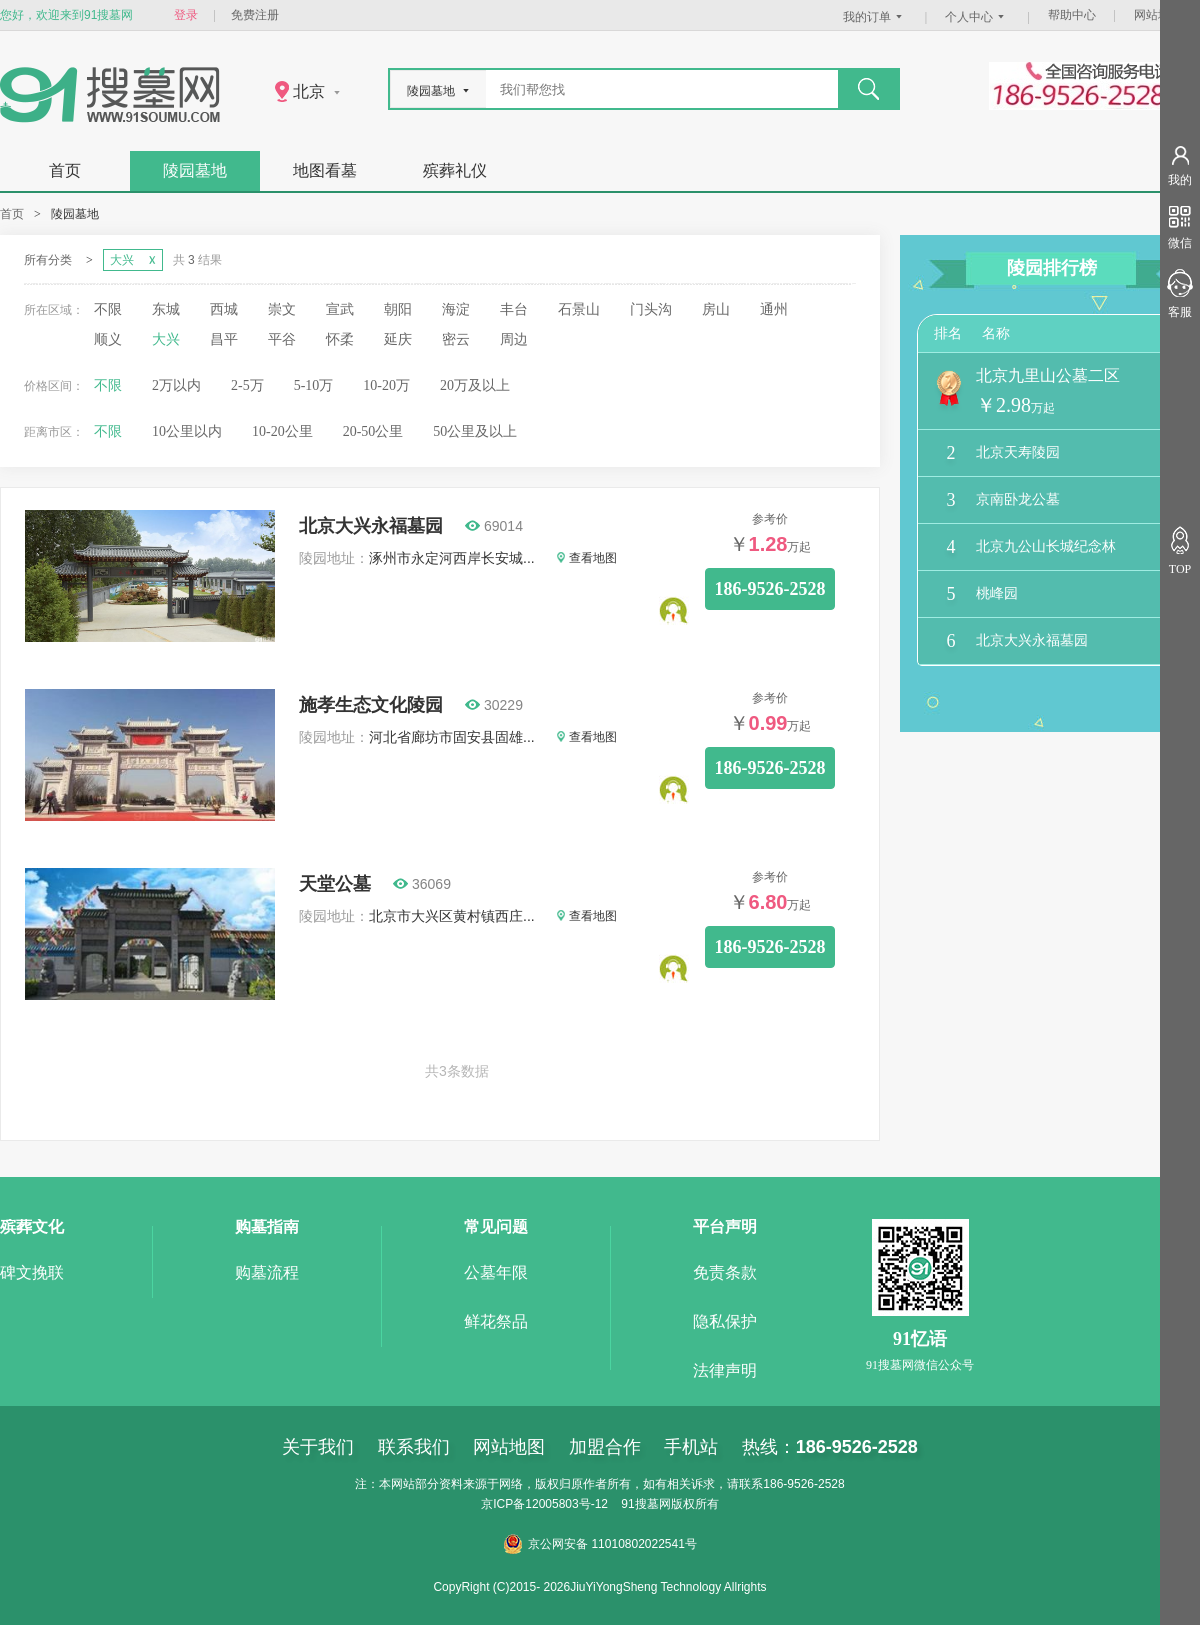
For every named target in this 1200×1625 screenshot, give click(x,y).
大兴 (166, 339)
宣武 (340, 309)
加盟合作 (605, 1447)
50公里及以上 (475, 431)
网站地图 (1158, 15)
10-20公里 (282, 431)
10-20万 (386, 385)
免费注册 (255, 15)
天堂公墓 (335, 884)
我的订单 (875, 17)
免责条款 (725, 1272)
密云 (456, 339)
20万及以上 (475, 385)
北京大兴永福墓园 (371, 526)
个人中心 (977, 17)
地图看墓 (325, 170)
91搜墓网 (645, 1504)
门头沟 (651, 309)
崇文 (282, 309)
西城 (224, 309)
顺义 (108, 339)
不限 (108, 309)
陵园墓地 (195, 170)
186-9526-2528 (770, 589)
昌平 (224, 339)
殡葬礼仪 (455, 170)
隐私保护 (725, 1321)
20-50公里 (373, 431)
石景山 (579, 309)
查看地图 (587, 558)
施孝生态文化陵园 (371, 705)
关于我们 (318, 1447)
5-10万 (314, 385)
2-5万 (247, 385)
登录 (186, 15)
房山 (716, 309)
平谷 (282, 339)
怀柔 (340, 339)
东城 (166, 309)
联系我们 (414, 1447)
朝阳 (398, 309)
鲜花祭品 (496, 1321)
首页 (65, 170)
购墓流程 (267, 1272)
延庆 (398, 339)
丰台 (514, 309)
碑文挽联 (32, 1272)
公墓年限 (496, 1272)
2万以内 (176, 385)
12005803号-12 (566, 1504)
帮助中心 (1072, 15)
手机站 (691, 1447)
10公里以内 (187, 431)
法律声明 (725, 1370)
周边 (514, 339)
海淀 (456, 309)
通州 (774, 309)
